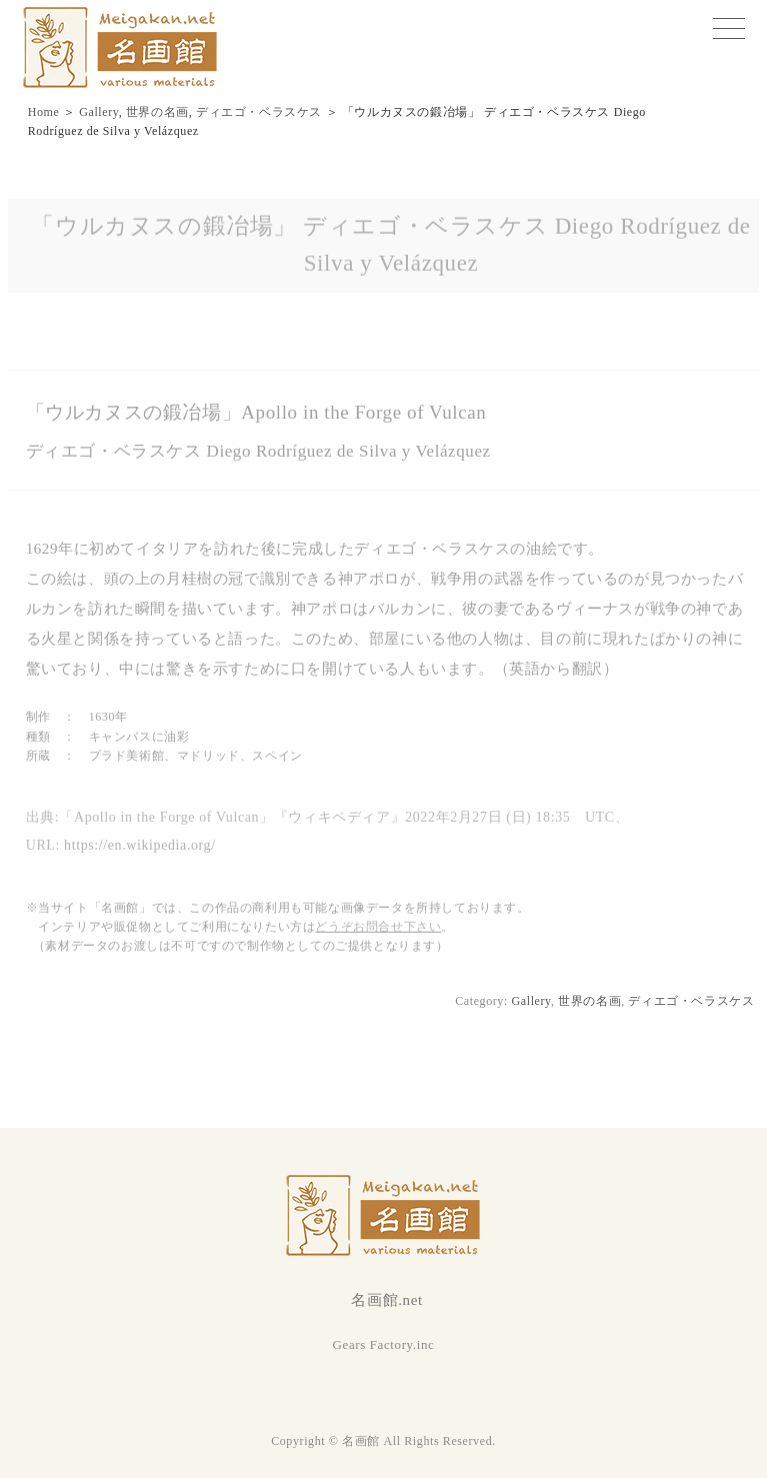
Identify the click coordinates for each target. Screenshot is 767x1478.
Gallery (98, 112)
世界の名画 (157, 112)
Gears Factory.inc (384, 1344)
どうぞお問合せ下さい (378, 931)
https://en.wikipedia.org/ (140, 849)
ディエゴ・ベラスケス (259, 112)
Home (44, 112)
